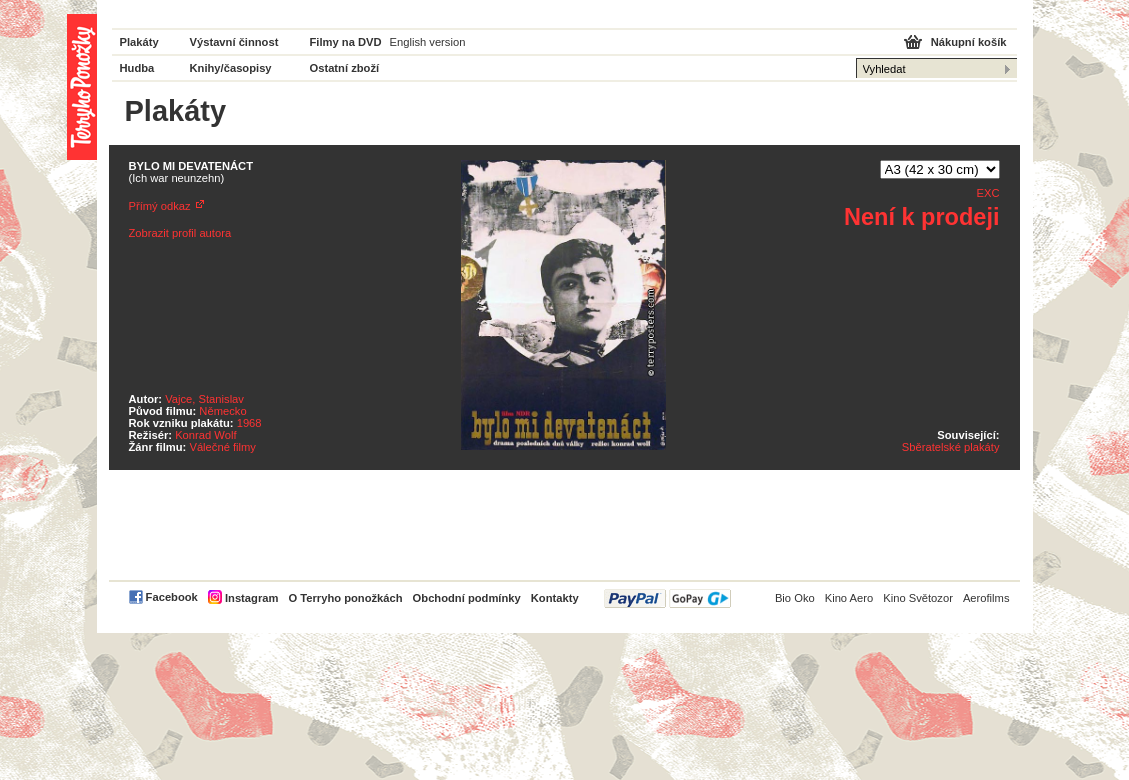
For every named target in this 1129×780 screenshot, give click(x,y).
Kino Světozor (918, 598)
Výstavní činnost (234, 42)
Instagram (251, 598)
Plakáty (139, 42)
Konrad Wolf (205, 435)
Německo (222, 411)
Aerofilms (986, 598)
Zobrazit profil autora (180, 233)
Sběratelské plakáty (951, 447)
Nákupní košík (969, 42)
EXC (987, 193)
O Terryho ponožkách (345, 598)
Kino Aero (849, 598)
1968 (249, 423)
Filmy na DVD (346, 42)
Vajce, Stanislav (204, 399)
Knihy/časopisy (231, 68)
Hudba (137, 68)
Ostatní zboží (345, 68)
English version (428, 42)
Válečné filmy (222, 447)
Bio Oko (795, 598)
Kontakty (555, 598)
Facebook (172, 597)
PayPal (667, 598)
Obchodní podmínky (467, 598)
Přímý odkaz (160, 206)
